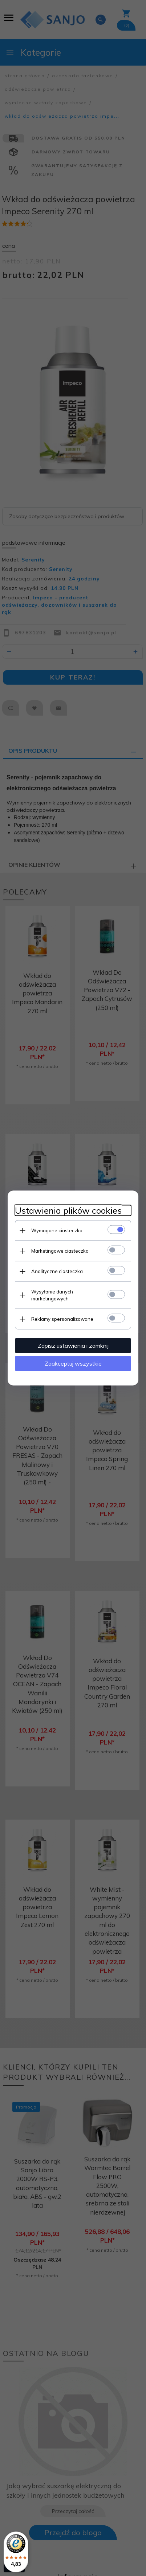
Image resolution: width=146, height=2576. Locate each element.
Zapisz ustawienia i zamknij (73, 1345)
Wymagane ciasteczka (56, 1230)
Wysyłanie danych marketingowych (52, 1295)
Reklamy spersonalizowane (62, 1319)
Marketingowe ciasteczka (60, 1251)
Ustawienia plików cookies (68, 1210)
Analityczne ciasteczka (57, 1271)
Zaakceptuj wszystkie (73, 1363)
